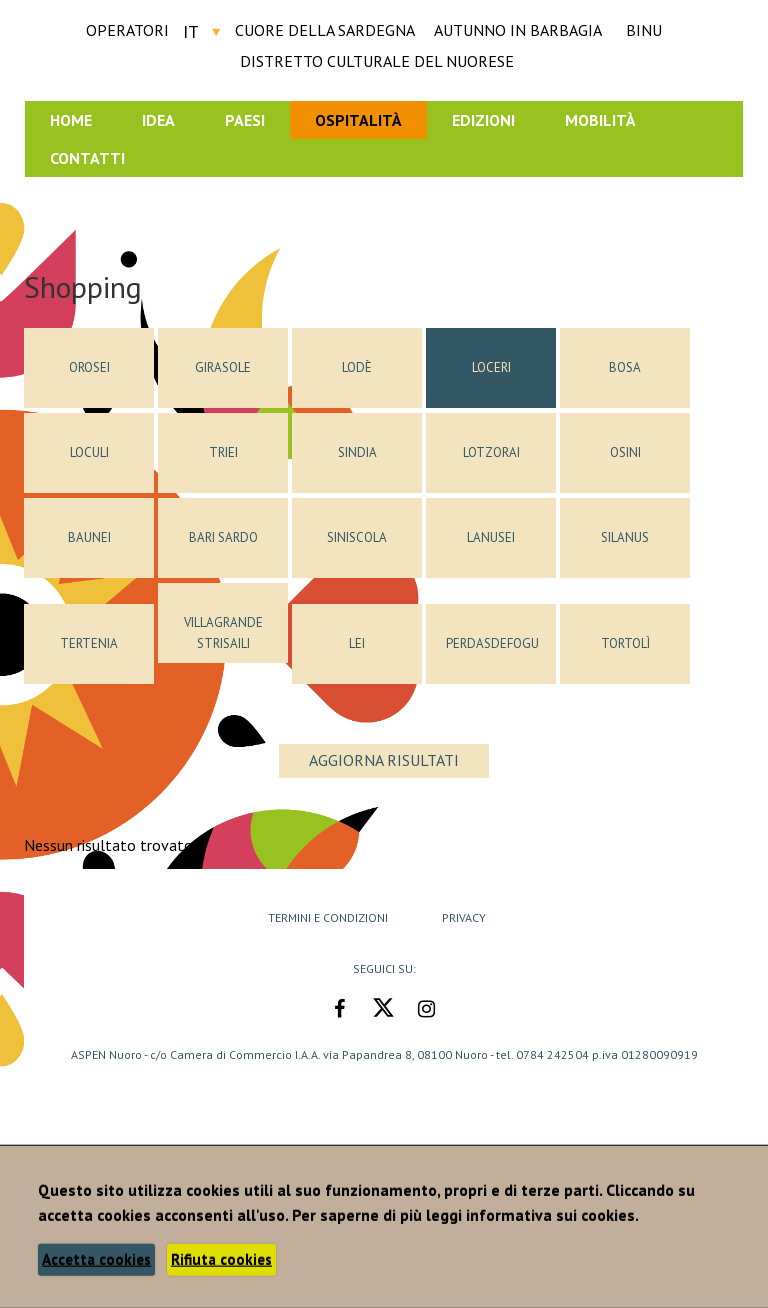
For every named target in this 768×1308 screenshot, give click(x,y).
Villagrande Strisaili (223, 633)
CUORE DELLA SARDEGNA (325, 30)
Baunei (89, 537)
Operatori (127, 30)
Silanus (625, 537)
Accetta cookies (96, 1259)
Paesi (245, 120)
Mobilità (600, 120)
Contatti (87, 158)
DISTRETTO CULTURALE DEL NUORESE (377, 61)
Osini (625, 452)
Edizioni (483, 120)
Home (71, 120)
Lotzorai (491, 452)
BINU (644, 30)
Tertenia (89, 643)
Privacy (464, 917)
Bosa (625, 367)
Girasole (223, 367)
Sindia (357, 452)
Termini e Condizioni (328, 917)
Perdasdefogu (492, 643)
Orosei (89, 367)
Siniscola (357, 537)
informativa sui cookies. (552, 1215)
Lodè (357, 367)
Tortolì (625, 643)
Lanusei (491, 537)
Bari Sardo (223, 537)
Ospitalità (358, 120)
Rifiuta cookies (221, 1259)
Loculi (89, 452)
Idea (158, 120)
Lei (357, 643)
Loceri (491, 367)
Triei (223, 452)
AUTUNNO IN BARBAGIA (518, 30)
